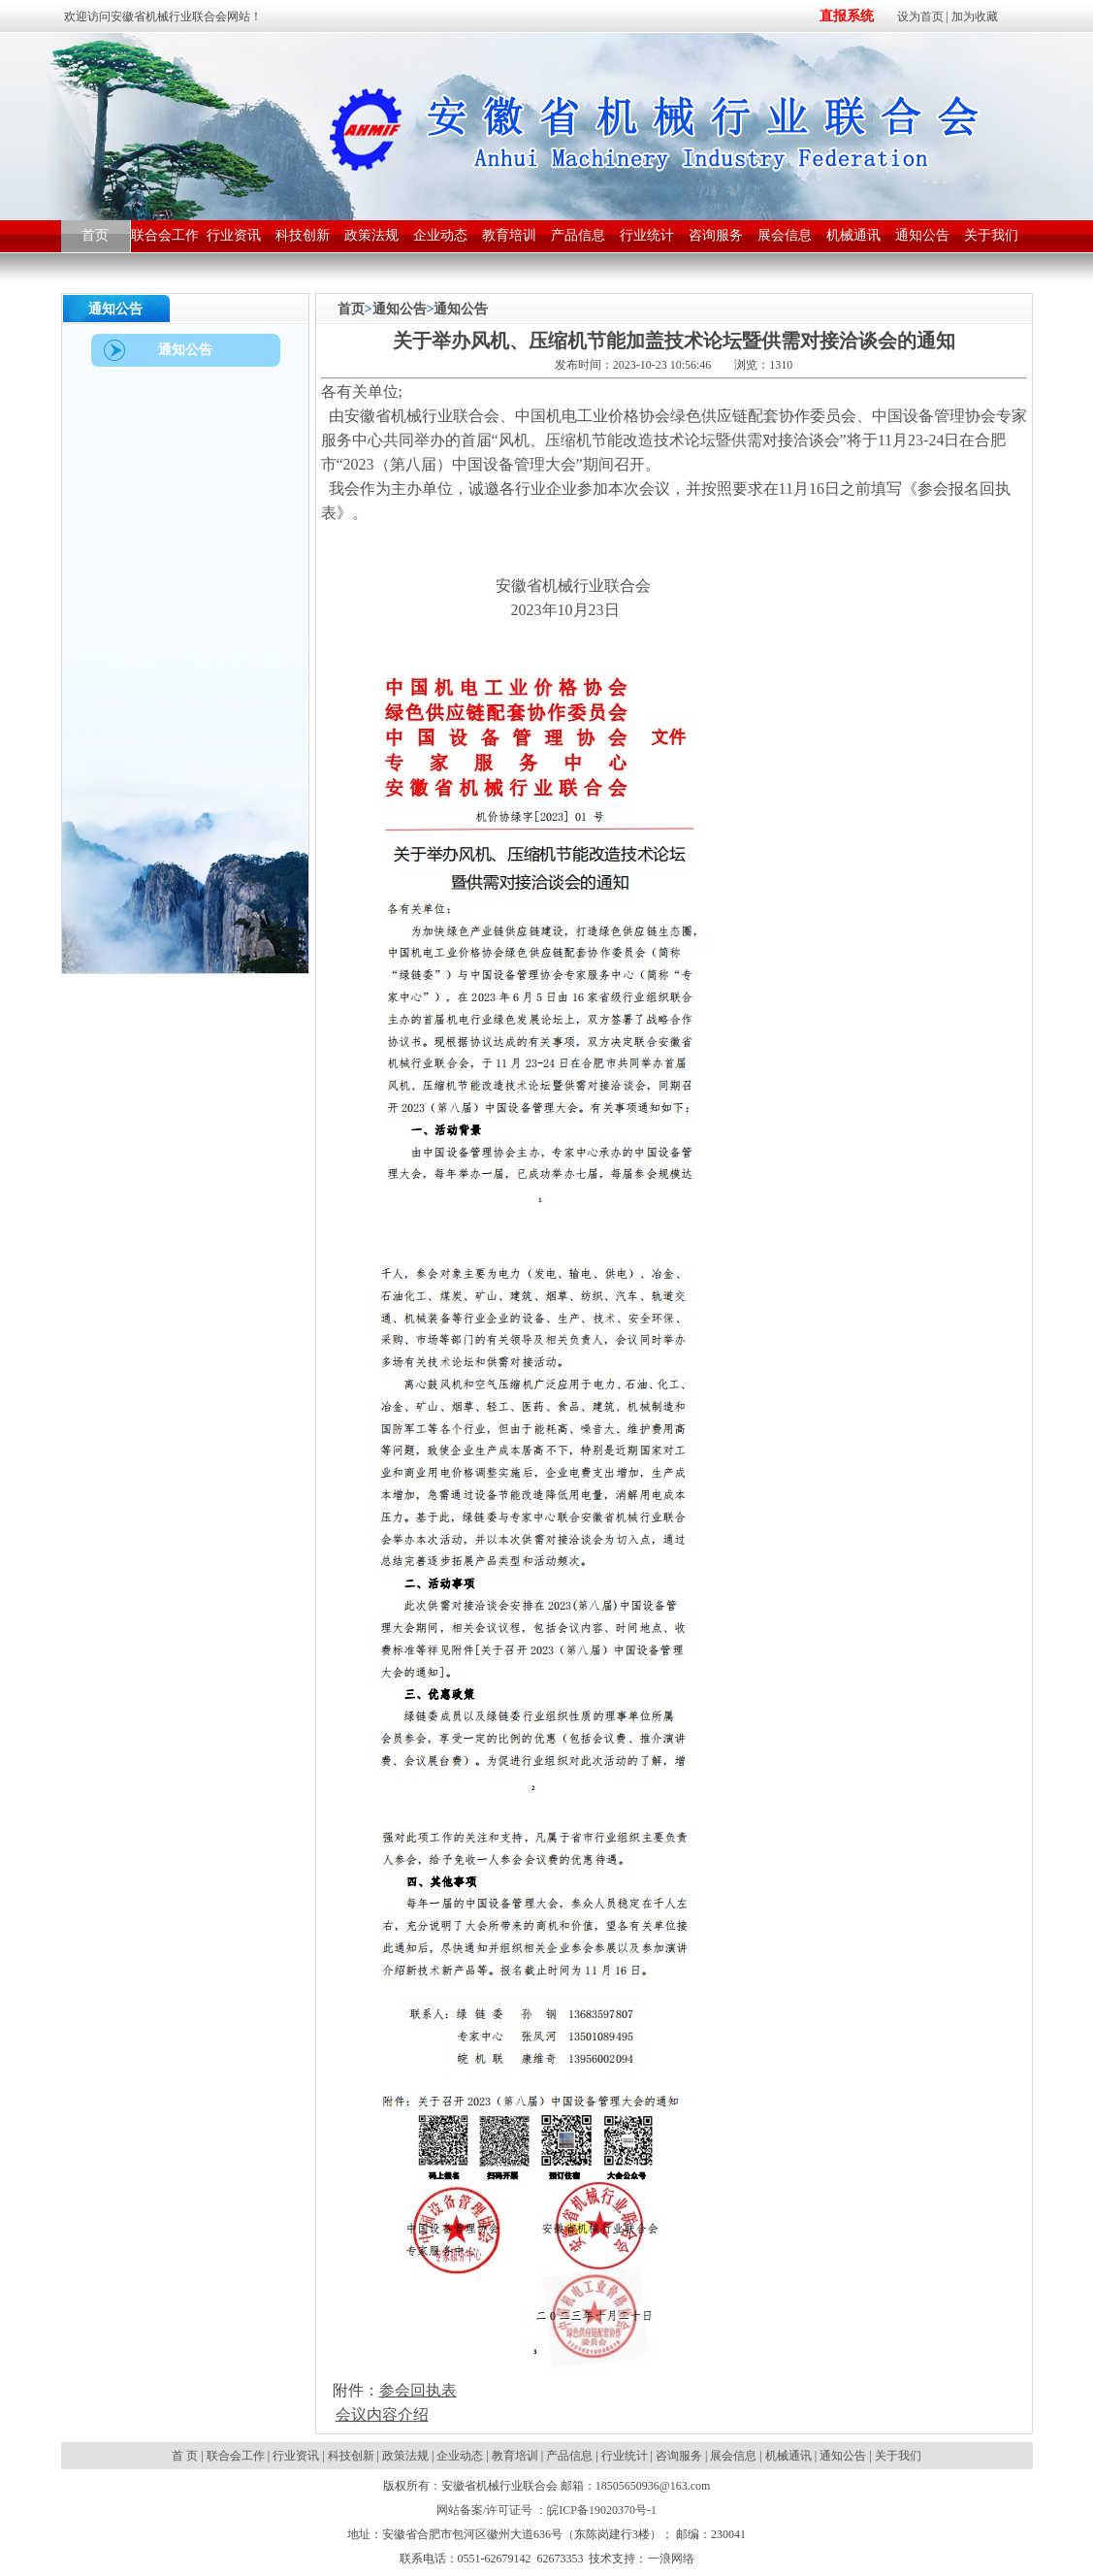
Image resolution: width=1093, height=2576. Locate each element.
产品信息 (569, 2455)
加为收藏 (974, 16)
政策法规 (405, 2455)
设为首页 (920, 16)
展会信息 (733, 2455)
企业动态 (459, 2455)
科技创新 (351, 2455)
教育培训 (515, 2455)
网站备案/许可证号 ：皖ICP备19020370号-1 (546, 2510)
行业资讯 (296, 2455)
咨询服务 (679, 2455)
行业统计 (624, 2455)
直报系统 (847, 16)
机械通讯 (788, 2455)
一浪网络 (671, 2558)
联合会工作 (236, 2455)
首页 (351, 309)
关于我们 (898, 2455)
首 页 (186, 2455)
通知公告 (399, 309)
